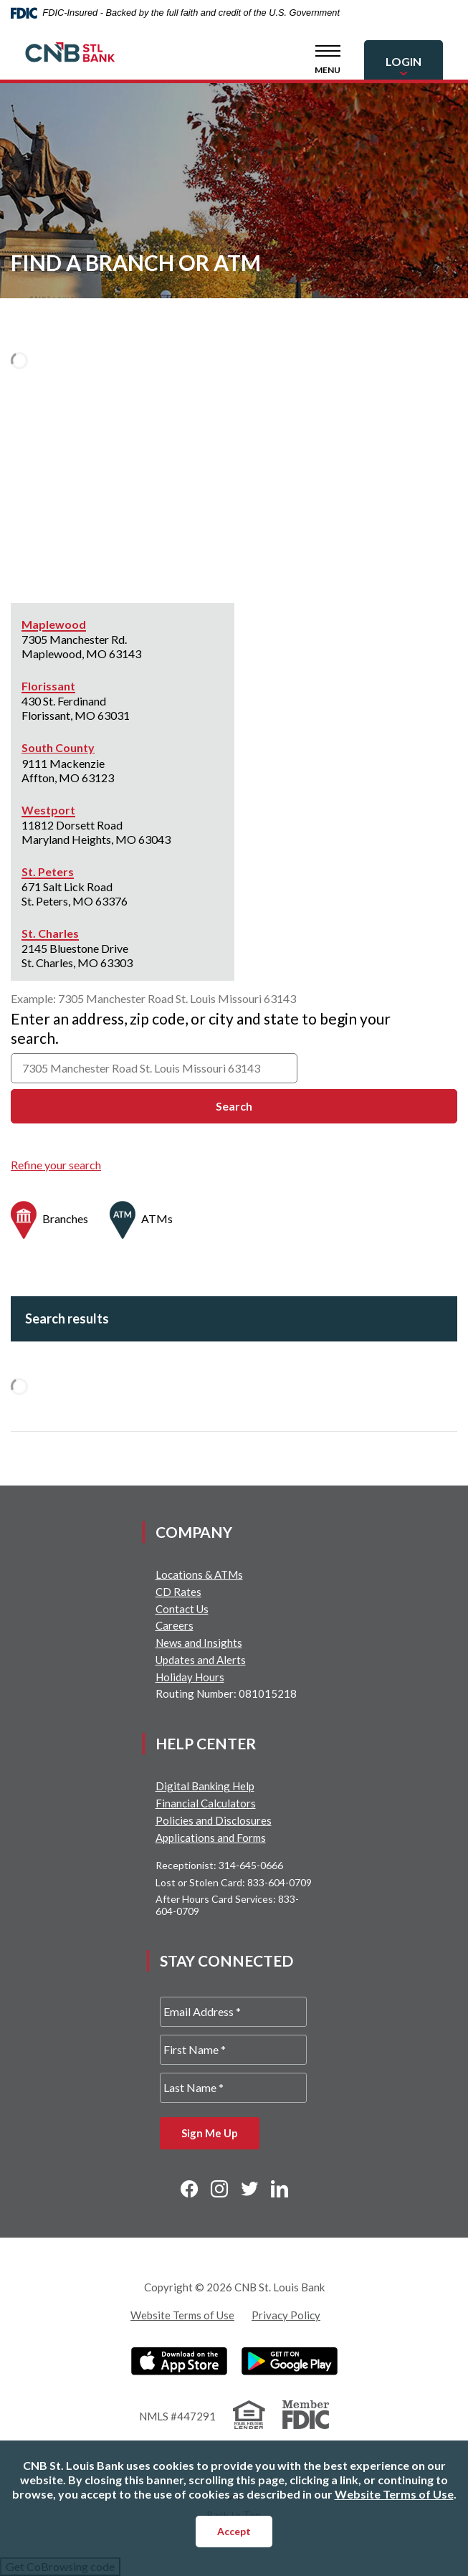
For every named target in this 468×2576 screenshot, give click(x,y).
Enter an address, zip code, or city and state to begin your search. (201, 1027)
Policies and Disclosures (214, 1820)
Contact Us (182, 1608)
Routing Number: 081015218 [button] (226, 1693)
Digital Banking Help (205, 1785)
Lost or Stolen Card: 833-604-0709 (234, 1882)
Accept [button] (234, 2531)
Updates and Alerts (201, 1659)
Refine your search (56, 1164)
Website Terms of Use (182, 2315)
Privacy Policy (286, 2315)
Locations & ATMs (199, 1574)
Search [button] (234, 1106)
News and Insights (199, 1642)
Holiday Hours (190, 1676)
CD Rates (178, 1591)
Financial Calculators (206, 1803)
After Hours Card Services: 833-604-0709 (227, 1905)
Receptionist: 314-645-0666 (219, 1865)
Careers (175, 1625)
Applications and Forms (211, 1837)
